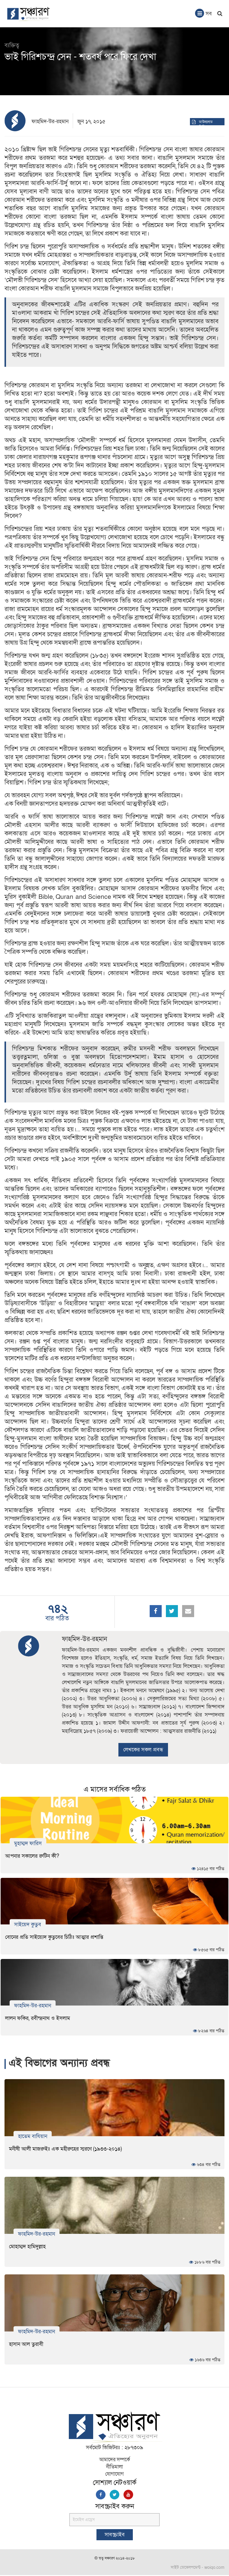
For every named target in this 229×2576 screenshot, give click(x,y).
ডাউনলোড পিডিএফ (206, 124)
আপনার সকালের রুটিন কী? (32, 1856)
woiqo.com (214, 2568)
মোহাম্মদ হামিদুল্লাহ (27, 2247)
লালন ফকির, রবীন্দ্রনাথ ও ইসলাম (37, 2018)
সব (203, 13)
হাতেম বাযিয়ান (32, 2136)
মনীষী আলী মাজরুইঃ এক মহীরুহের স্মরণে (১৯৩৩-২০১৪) (65, 2149)
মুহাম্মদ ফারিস (28, 1843)
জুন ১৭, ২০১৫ (91, 121)
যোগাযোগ (114, 2474)
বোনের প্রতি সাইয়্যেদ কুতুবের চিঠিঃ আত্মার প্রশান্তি (54, 1937)
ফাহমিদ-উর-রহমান (50, 121)
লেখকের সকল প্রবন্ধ (143, 1749)
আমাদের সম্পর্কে (114, 2460)
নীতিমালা (114, 2467)
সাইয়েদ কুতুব (27, 1924)
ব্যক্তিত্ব (12, 45)
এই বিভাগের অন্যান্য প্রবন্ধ (62, 2063)
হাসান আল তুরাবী (26, 2344)
